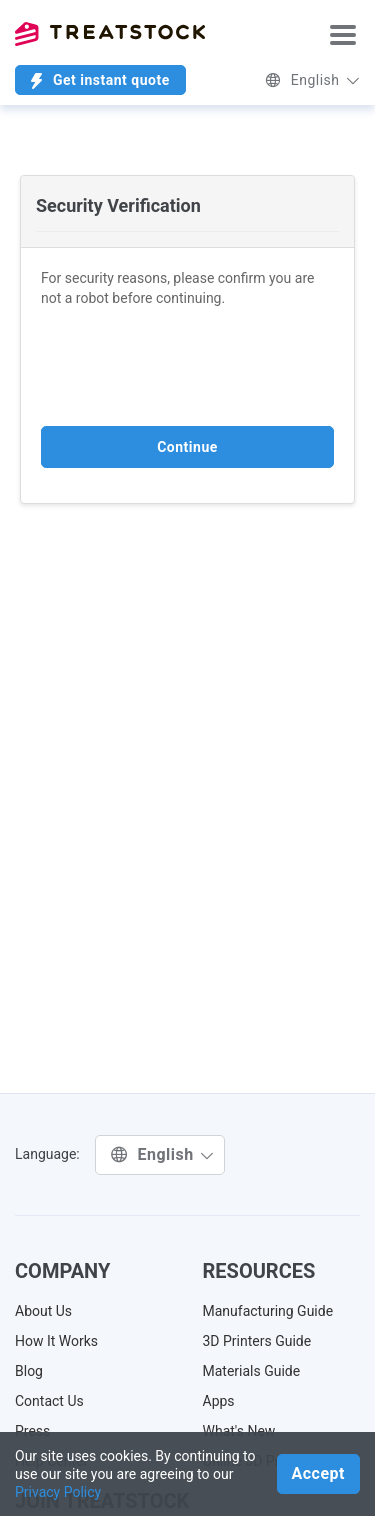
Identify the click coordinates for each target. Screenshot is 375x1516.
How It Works (56, 1341)
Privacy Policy (58, 1492)
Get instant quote (100, 80)
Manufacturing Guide (268, 1311)
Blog (29, 1371)
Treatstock (110, 34)
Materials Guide (252, 1371)
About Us (43, 1311)
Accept (318, 1473)
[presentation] (193, 367)
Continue (187, 447)
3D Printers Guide (257, 1341)
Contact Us (49, 1401)
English (312, 80)
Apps (219, 1401)
